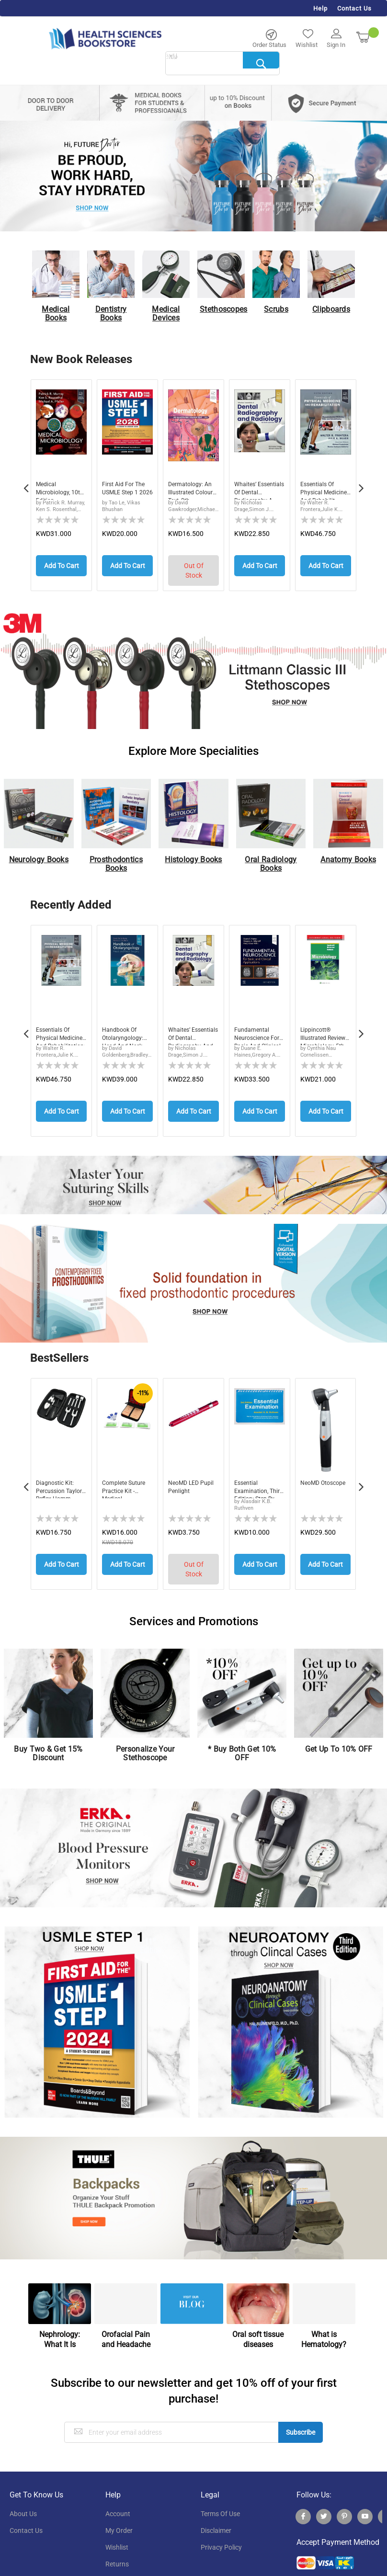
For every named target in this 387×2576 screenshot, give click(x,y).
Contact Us (354, 8)
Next (361, 483)
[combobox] (222, 64)
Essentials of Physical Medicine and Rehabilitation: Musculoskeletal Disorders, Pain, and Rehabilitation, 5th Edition (60, 1032)
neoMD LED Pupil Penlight (188, 1480)
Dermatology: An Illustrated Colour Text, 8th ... (192, 490)
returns (117, 2552)
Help (320, 8)
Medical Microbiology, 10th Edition (55, 490)
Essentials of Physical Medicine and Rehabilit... (320, 490)
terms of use (220, 2502)
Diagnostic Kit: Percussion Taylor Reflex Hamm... (57, 1481)
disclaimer (216, 2519)
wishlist (116, 2536)
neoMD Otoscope (314, 1480)
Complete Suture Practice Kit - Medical (126, 1481)
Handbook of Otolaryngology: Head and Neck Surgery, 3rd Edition (125, 1032)
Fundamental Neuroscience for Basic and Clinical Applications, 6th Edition (259, 1032)
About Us (23, 2502)
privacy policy (221, 2536)
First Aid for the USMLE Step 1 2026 (126, 490)
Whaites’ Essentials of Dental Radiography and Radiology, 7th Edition (190, 1032)
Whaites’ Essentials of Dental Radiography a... (259, 490)
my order (119, 2519)
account (117, 2502)
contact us (26, 2519)
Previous (26, 483)
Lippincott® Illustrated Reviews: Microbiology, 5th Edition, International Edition (325, 1032)
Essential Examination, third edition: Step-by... (253, 1481)
